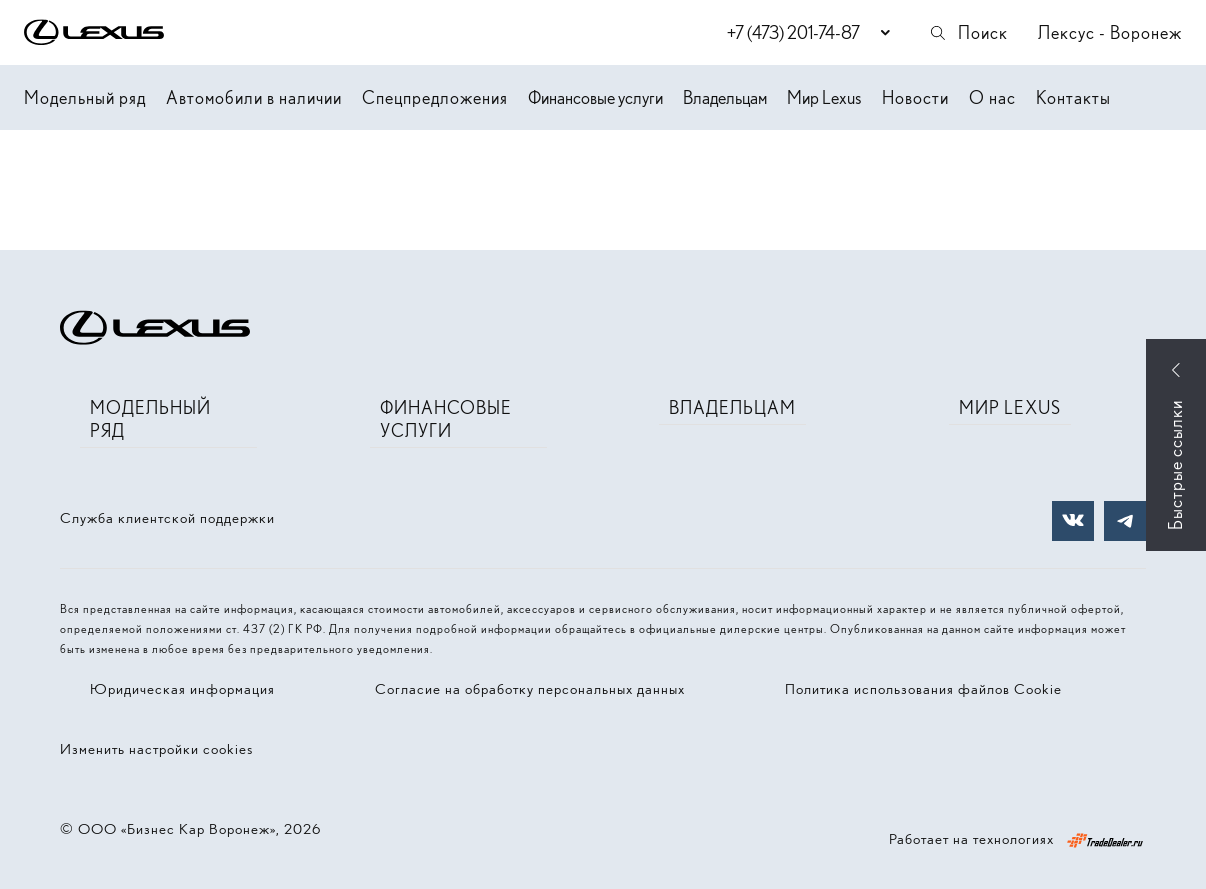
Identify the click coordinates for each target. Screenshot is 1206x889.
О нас (992, 97)
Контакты (1073, 97)
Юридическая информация (182, 689)
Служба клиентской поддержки (167, 518)
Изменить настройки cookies (156, 749)
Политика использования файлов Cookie (923, 689)
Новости (915, 97)
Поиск (968, 32)
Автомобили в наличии (254, 97)
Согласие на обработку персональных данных (530, 689)
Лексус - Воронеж (1110, 32)
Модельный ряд (85, 97)
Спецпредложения (435, 97)
